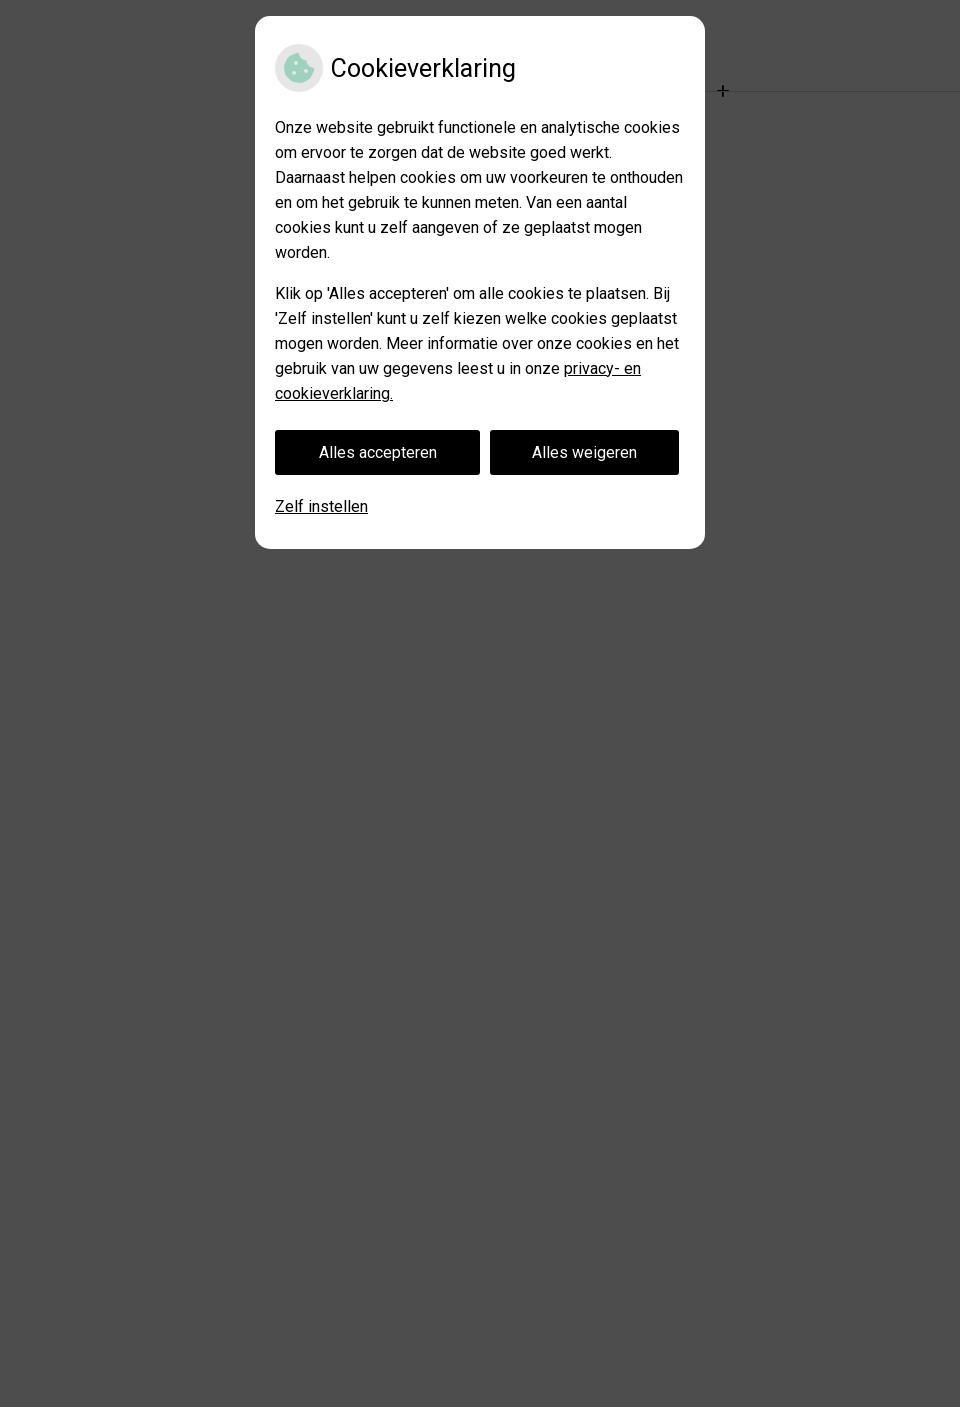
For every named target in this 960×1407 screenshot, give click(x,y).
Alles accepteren (378, 452)
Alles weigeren (584, 452)
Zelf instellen (321, 506)
